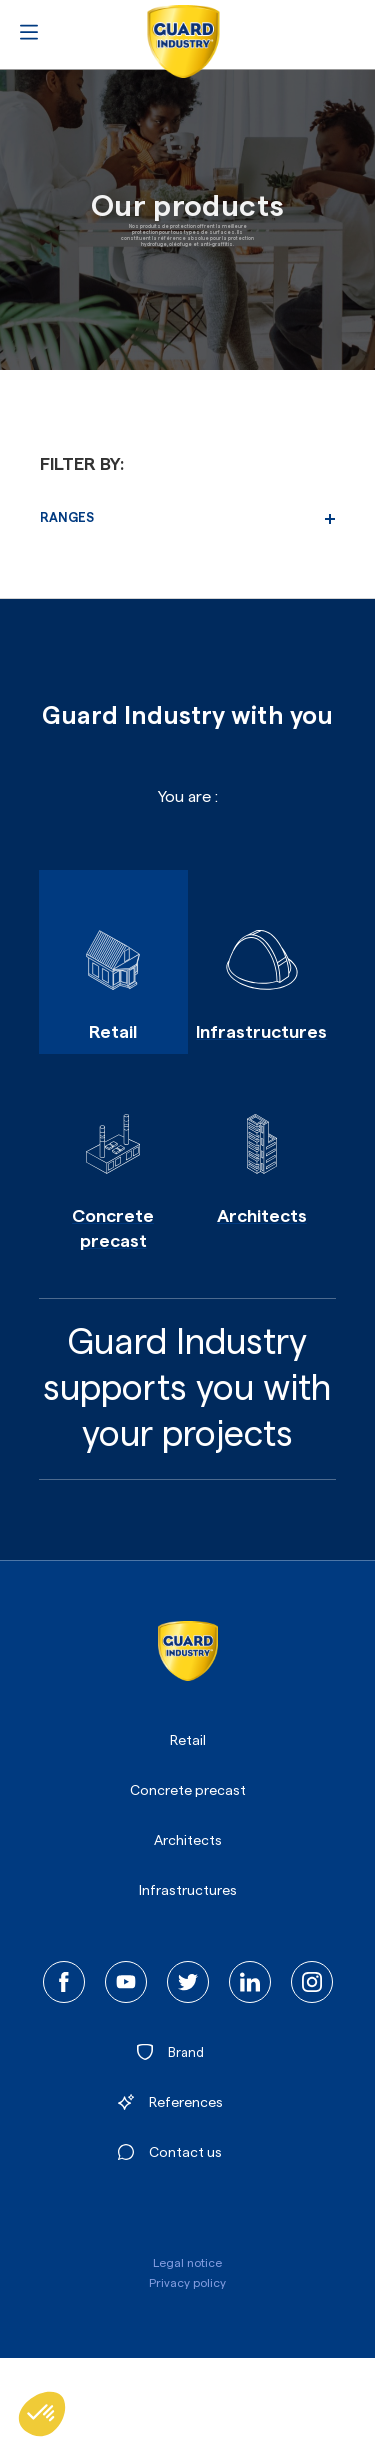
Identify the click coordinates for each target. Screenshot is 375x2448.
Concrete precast (188, 1791)
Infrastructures (188, 1891)
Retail (188, 1741)
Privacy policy (187, 2283)
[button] (42, 2414)
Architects (188, 1841)
